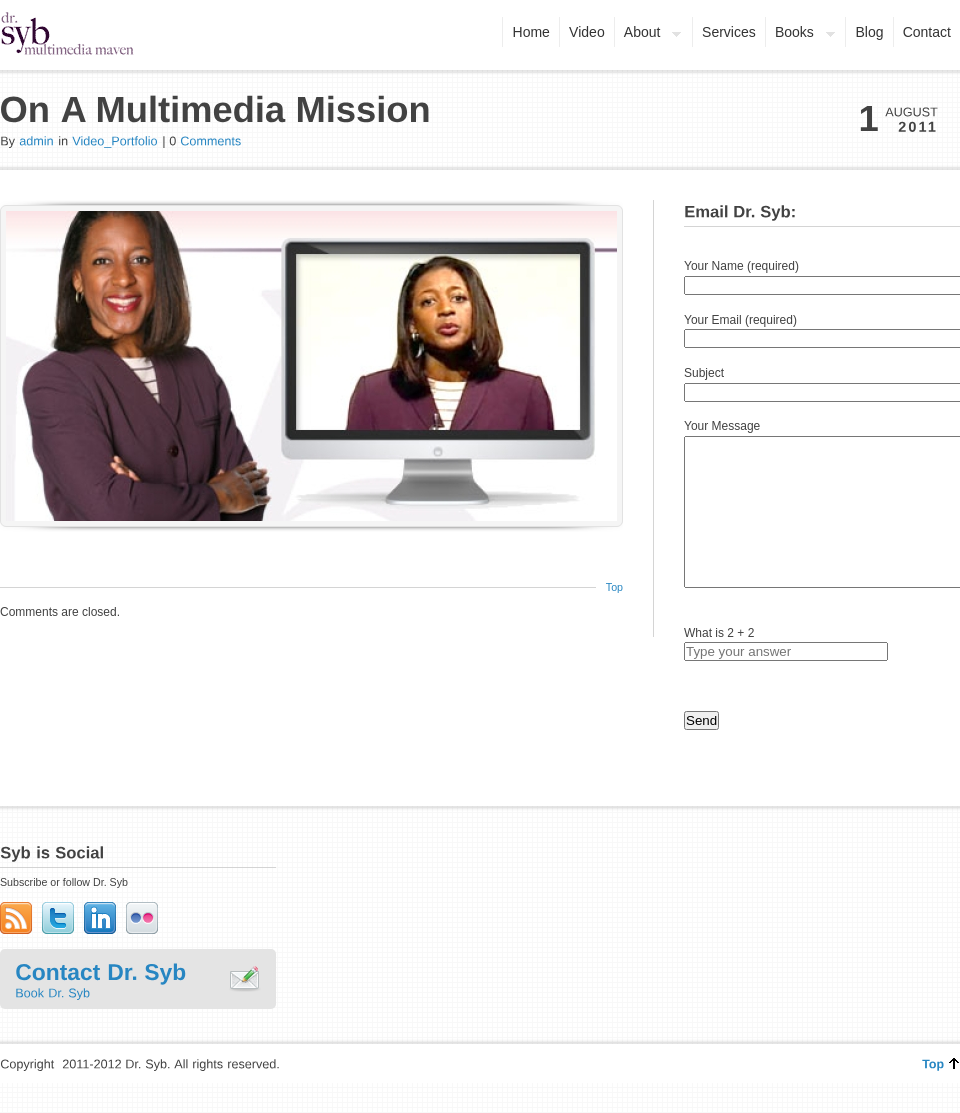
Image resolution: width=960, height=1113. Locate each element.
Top (614, 587)
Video (587, 32)
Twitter (58, 948)
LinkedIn (100, 948)
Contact (927, 32)
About (648, 34)
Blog (869, 32)
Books (800, 34)
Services (729, 32)
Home (531, 32)
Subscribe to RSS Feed (16, 948)
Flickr (142, 948)
